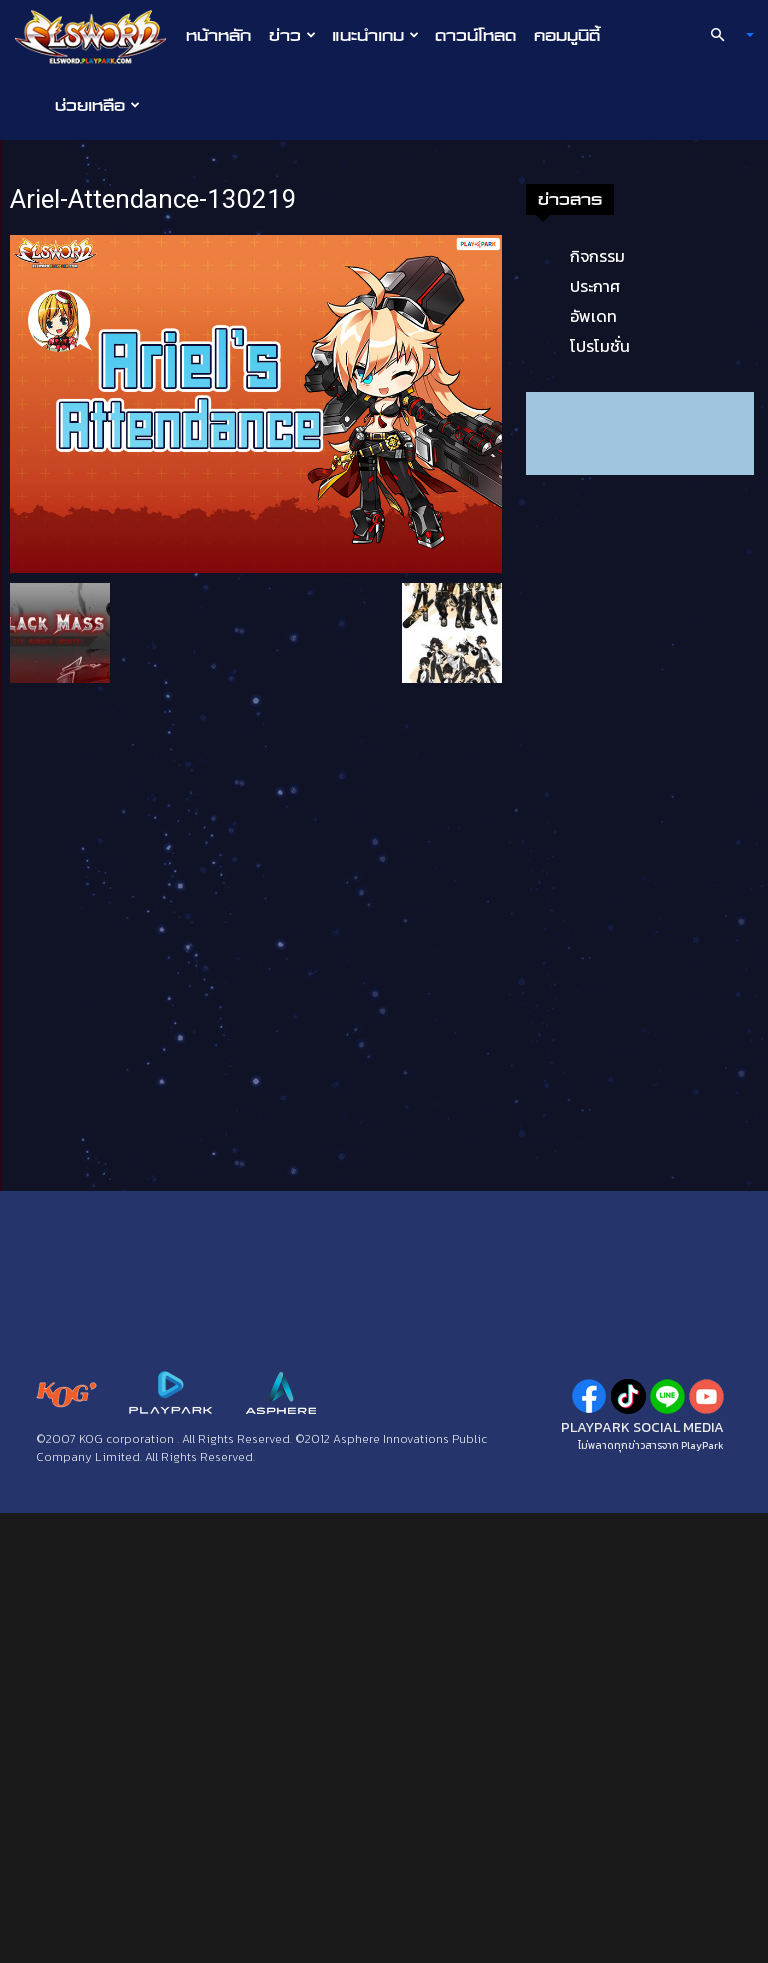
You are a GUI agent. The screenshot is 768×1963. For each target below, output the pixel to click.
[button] (724, 35)
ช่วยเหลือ (97, 105)
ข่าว (292, 35)
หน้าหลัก (218, 35)
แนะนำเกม (375, 35)
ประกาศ (595, 286)
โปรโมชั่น (600, 346)
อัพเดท (593, 316)
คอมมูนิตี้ (567, 35)
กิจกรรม (597, 256)
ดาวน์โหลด (475, 35)
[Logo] (95, 36)
